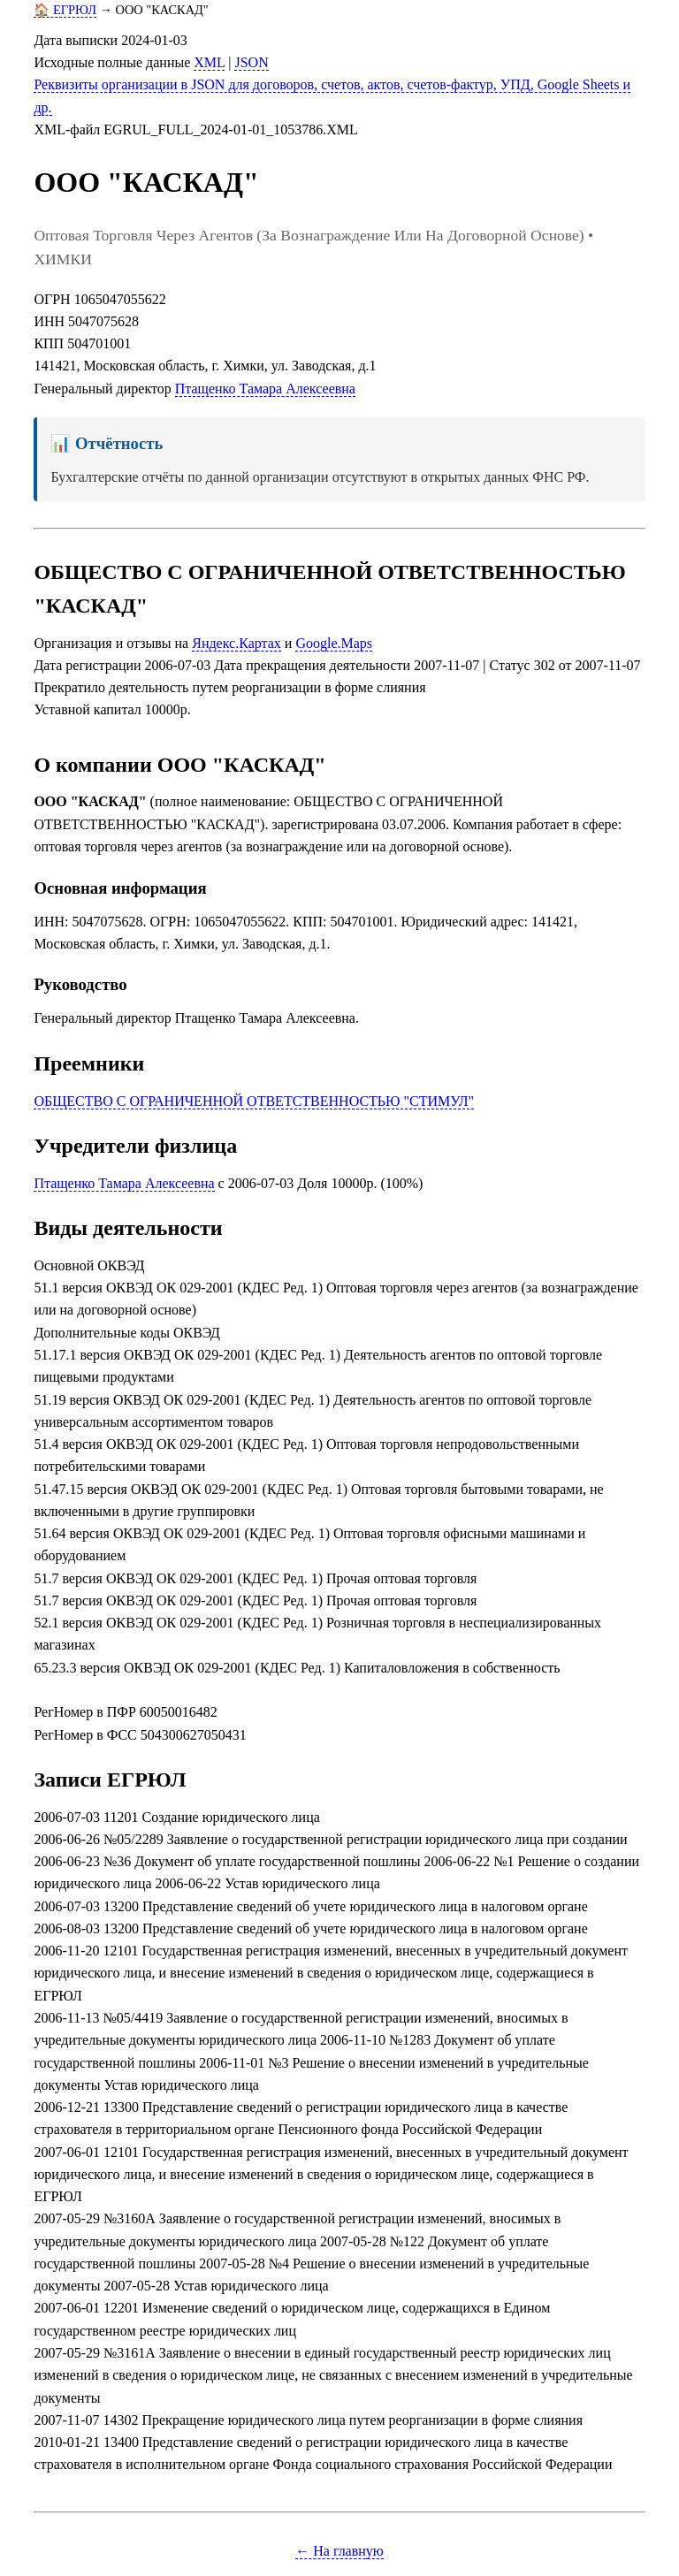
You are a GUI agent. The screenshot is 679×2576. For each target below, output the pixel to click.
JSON (251, 62)
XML (209, 62)
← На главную (339, 2550)
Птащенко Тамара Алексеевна (265, 388)
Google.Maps (333, 643)
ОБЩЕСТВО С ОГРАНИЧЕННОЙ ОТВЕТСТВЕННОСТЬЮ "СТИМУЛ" (254, 1101)
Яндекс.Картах (236, 643)
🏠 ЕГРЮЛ (65, 10)
